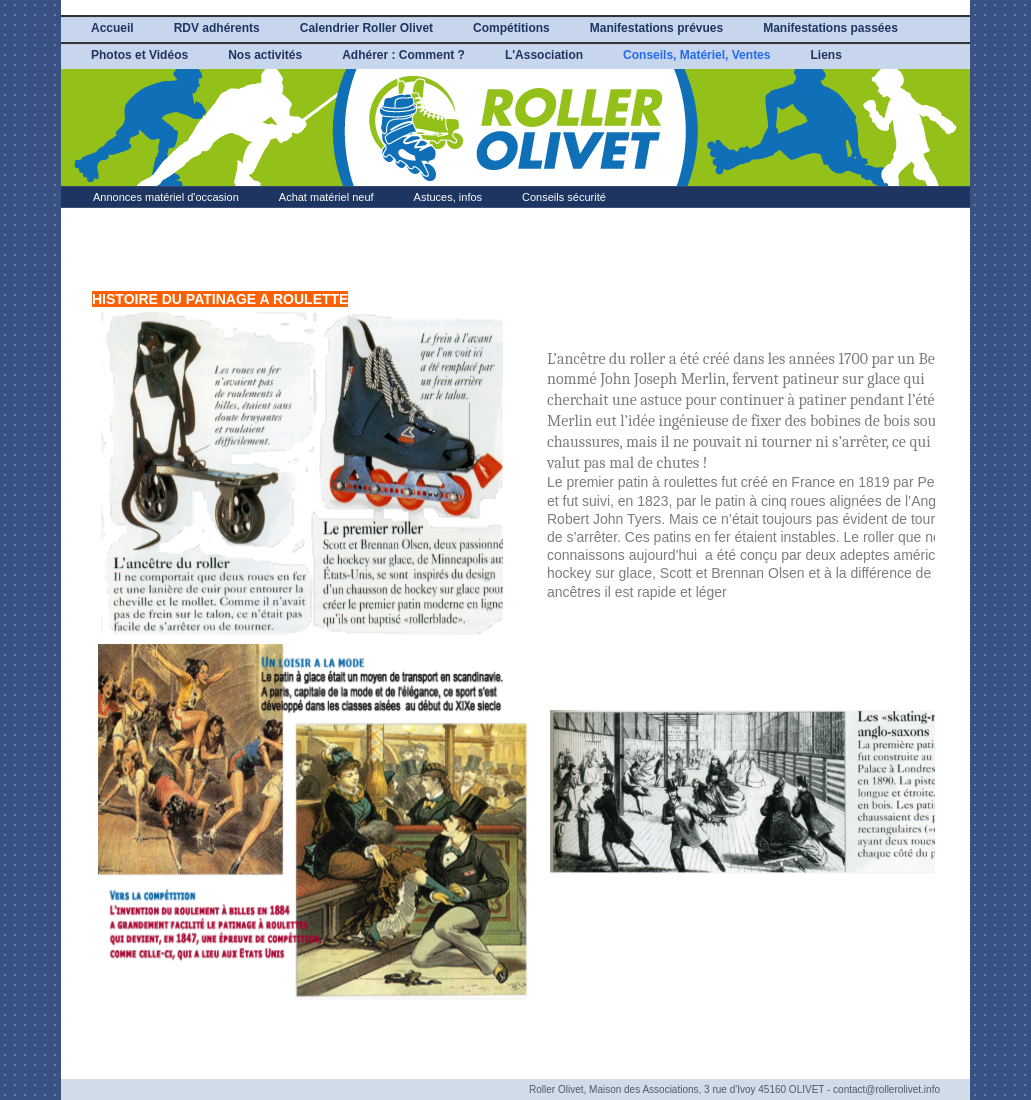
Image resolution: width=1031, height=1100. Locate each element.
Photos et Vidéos (139, 55)
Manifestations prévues (656, 28)
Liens (825, 55)
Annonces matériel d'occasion (166, 197)
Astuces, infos (448, 197)
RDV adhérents (217, 28)
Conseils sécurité (564, 197)
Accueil (112, 28)
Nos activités (265, 55)
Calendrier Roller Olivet (366, 28)
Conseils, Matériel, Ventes (696, 55)
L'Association (544, 55)
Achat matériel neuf (326, 197)
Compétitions (511, 28)
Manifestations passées (830, 28)
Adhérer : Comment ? (403, 55)
